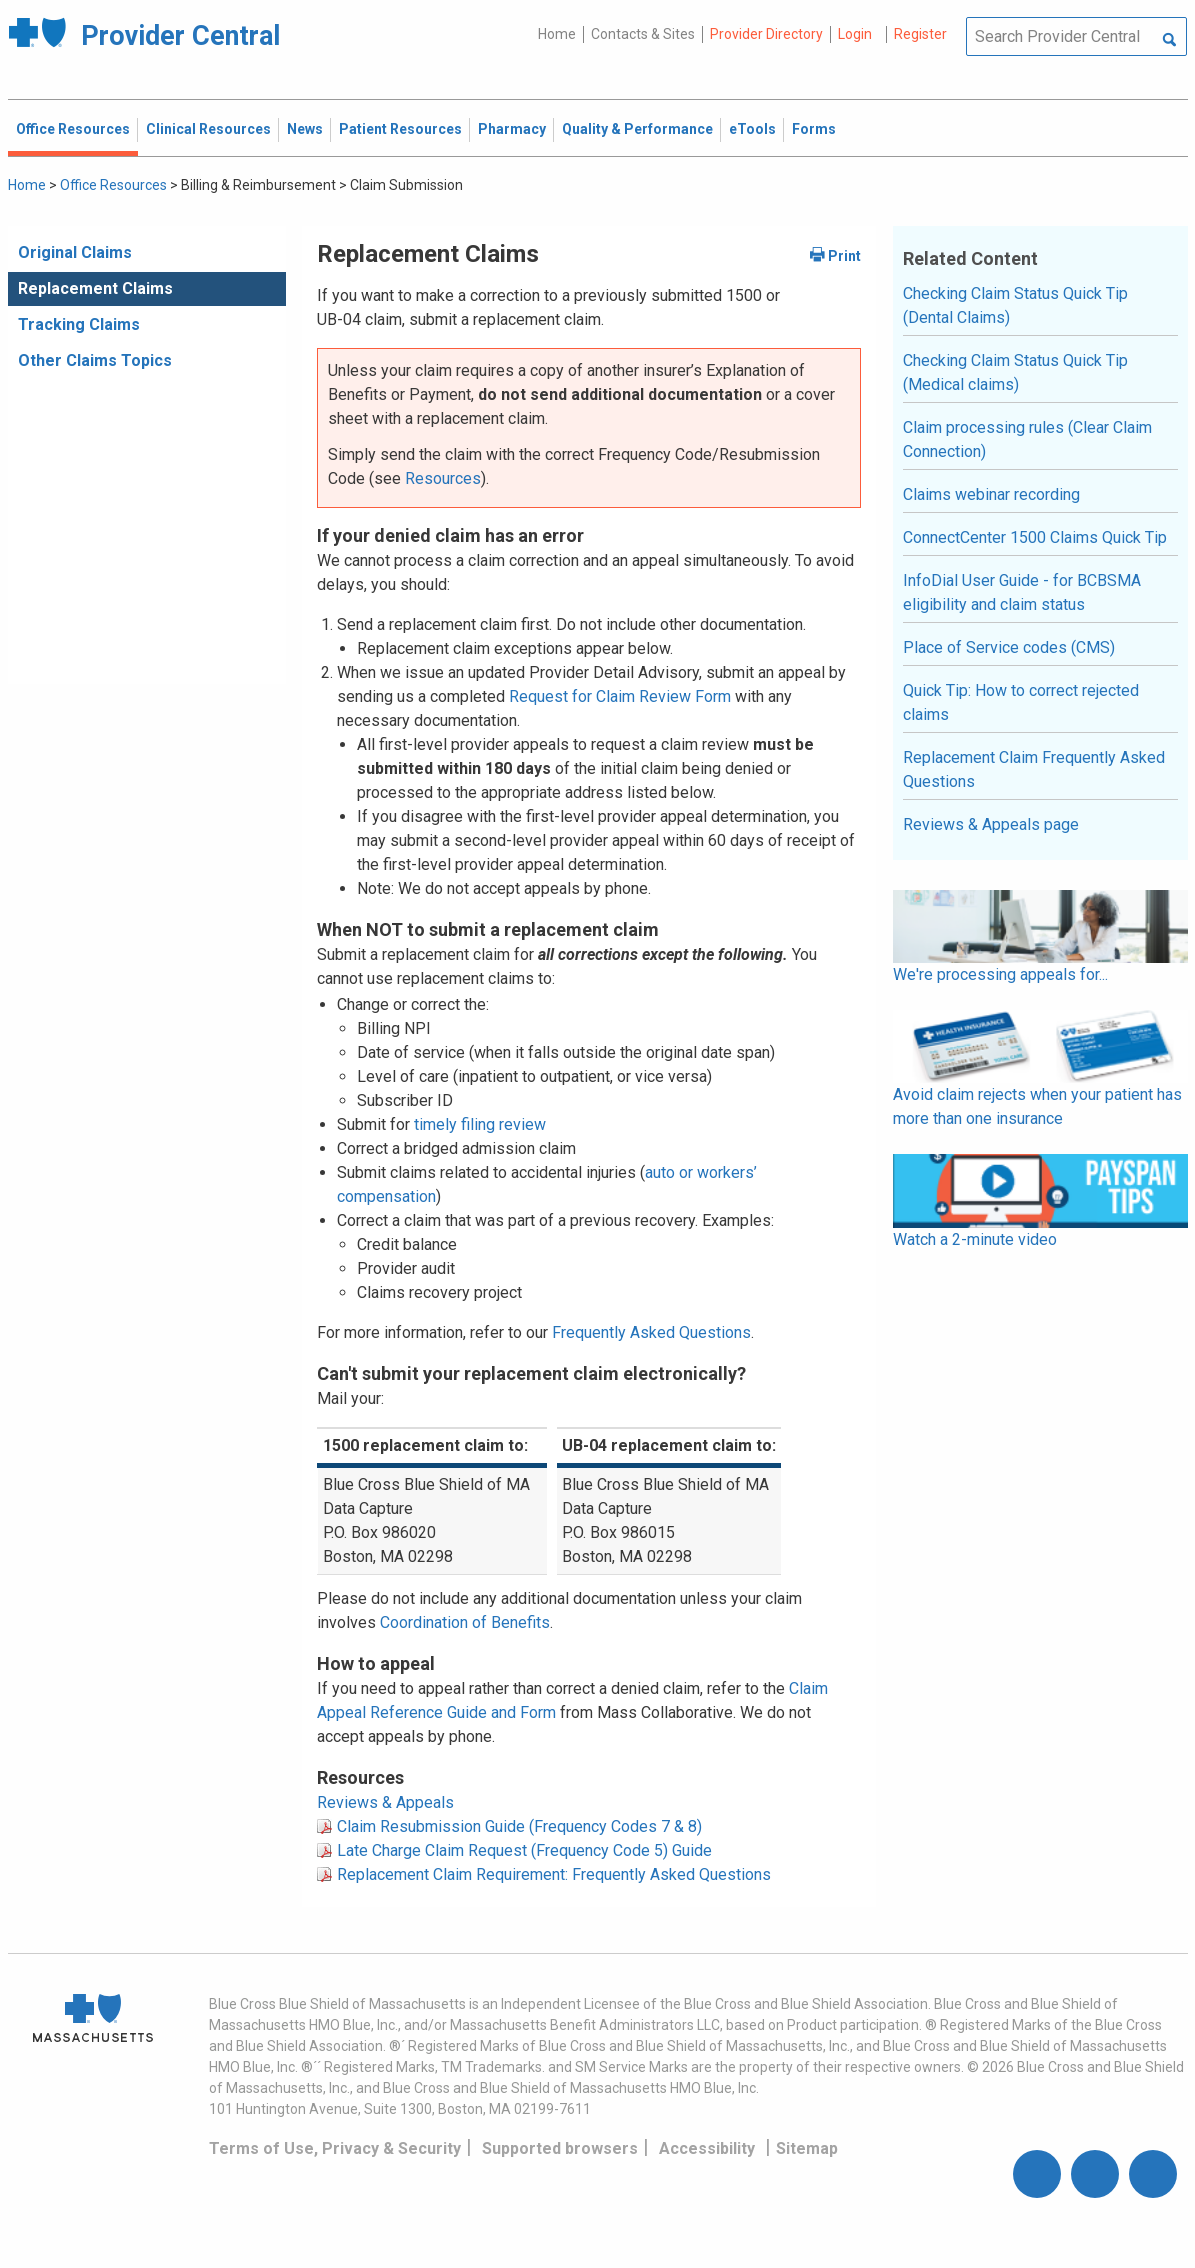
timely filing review (480, 1124)
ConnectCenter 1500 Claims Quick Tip (1035, 537)
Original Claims (75, 252)
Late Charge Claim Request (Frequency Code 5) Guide (524, 1850)
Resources (443, 478)
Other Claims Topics (95, 360)
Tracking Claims (79, 324)
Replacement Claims (95, 288)
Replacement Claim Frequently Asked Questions (1034, 769)
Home (557, 34)
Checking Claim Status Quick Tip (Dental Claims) (1015, 305)
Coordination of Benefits (465, 1622)
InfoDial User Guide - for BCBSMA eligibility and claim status (1022, 592)
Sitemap (807, 2148)
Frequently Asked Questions (651, 1332)
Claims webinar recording (991, 494)
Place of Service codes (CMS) (1009, 647)
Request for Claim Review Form (620, 696)
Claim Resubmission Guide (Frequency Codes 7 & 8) (519, 1826)
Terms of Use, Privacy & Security (335, 2148)
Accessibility (707, 2148)
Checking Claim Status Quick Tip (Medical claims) (1015, 372)
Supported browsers (560, 2148)
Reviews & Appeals (385, 1802)
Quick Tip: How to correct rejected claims (1021, 702)
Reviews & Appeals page (991, 824)
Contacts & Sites (643, 34)
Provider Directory (766, 34)
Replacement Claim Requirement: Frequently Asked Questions (554, 1874)
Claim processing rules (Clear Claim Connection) (1027, 439)
